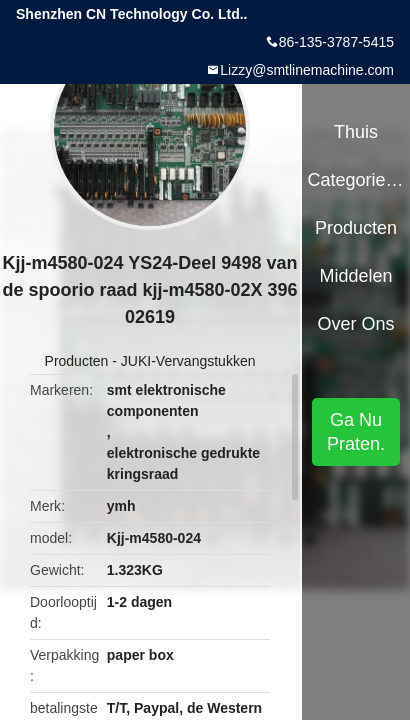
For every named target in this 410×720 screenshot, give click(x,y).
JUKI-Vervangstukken (188, 361)
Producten (77, 361)
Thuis (356, 132)
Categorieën (355, 180)
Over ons (356, 324)
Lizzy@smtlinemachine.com (307, 70)
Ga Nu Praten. (356, 432)
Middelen (356, 276)
